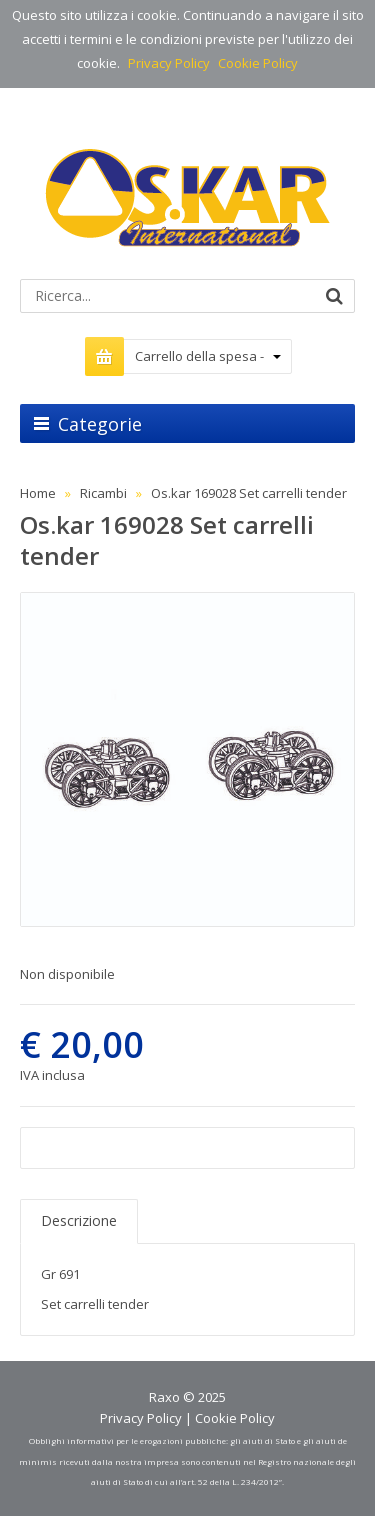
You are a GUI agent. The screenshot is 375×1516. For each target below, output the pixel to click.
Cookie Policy (258, 63)
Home (38, 493)
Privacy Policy (169, 63)
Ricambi (103, 493)
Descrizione (79, 1220)
